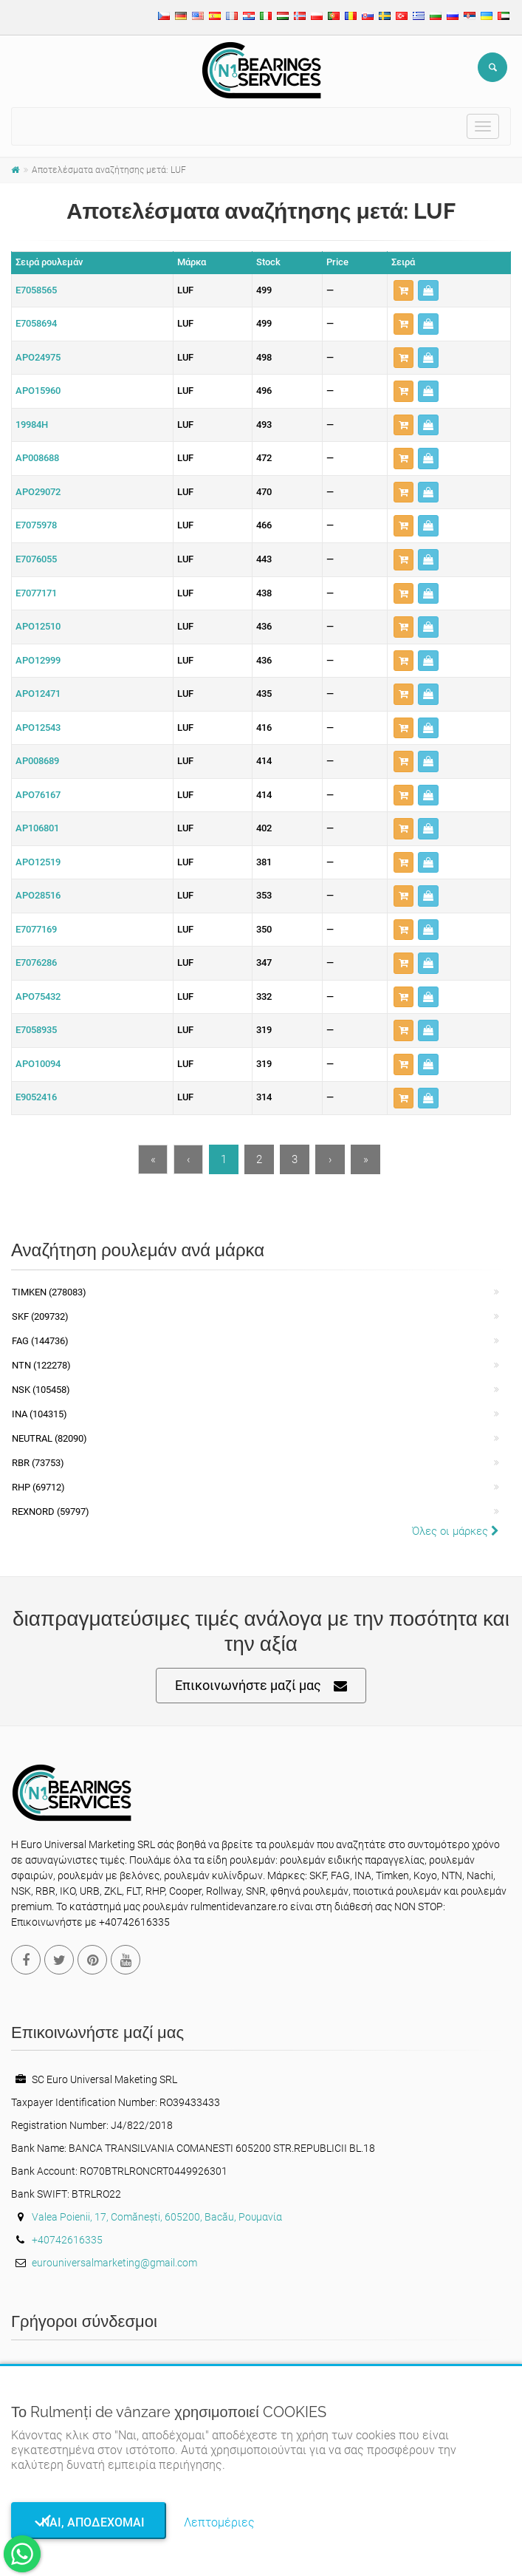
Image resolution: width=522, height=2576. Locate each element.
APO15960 (38, 390)
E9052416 (36, 1097)
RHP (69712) (38, 1487)
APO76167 (38, 794)
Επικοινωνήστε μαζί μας (261, 1686)
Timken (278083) (49, 1292)
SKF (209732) (40, 1316)
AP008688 (37, 457)
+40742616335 (67, 2240)
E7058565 (36, 290)
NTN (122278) (41, 1365)
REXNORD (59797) (50, 1511)
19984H (32, 424)
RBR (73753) (38, 1462)
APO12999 (38, 660)
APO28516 (38, 895)
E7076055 (36, 559)
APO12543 (38, 727)
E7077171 (36, 593)
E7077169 (36, 929)
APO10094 (38, 1063)
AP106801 (37, 828)
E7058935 (36, 1029)
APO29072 (38, 491)
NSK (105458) (41, 1389)
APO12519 (38, 862)
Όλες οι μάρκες (455, 1531)
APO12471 (38, 693)
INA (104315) (39, 1414)
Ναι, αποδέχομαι (88, 2522)
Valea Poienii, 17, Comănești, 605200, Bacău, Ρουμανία (157, 2217)
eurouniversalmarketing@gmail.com (114, 2263)
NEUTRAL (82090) (49, 1438)
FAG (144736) (40, 1340)
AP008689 (37, 760)
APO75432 (38, 996)
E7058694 (36, 323)
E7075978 (36, 525)
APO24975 (38, 357)
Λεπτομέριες (219, 2522)
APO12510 (38, 626)
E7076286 (36, 962)
